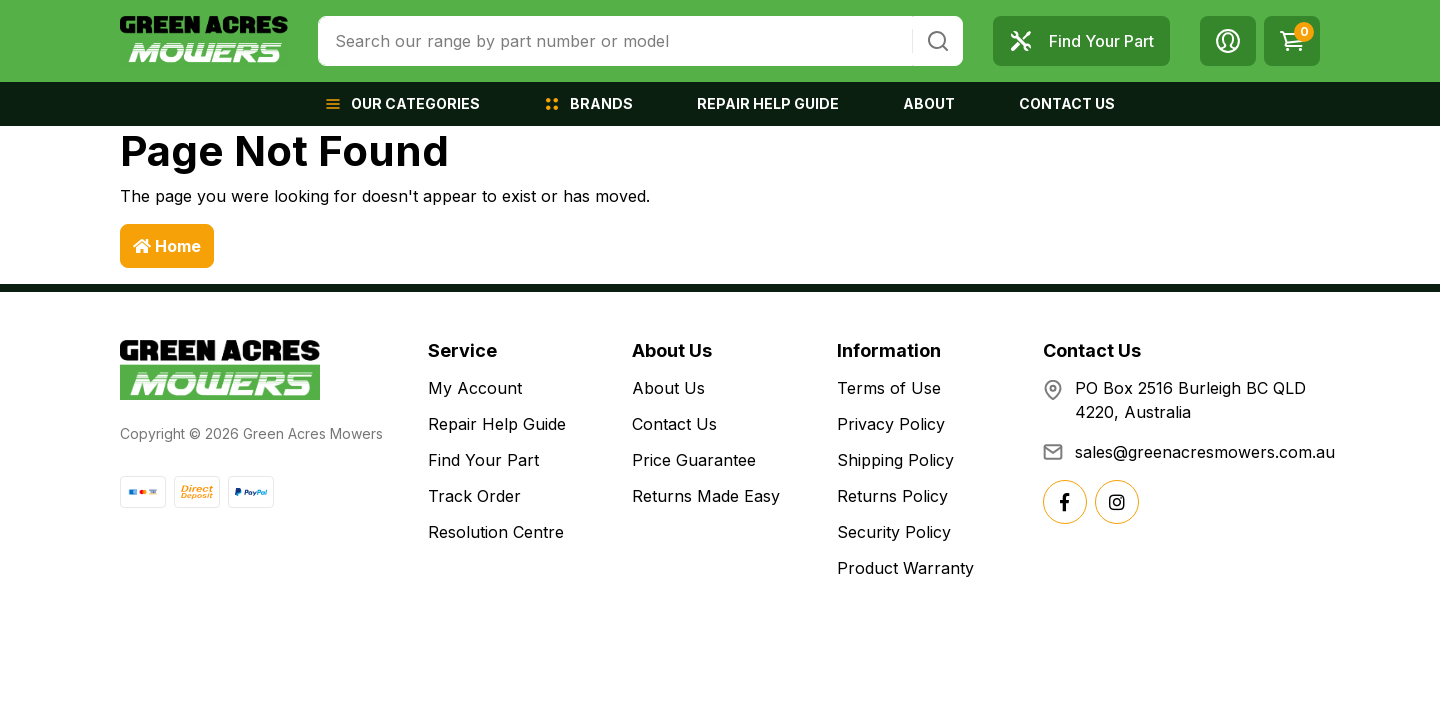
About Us (668, 388)
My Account (475, 388)
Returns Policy (892, 496)
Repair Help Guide (497, 424)
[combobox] (615, 41)
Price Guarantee (694, 460)
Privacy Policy (891, 424)
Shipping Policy (895, 460)
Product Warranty (905, 568)
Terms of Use (889, 388)
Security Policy (894, 532)
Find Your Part (483, 460)
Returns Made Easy (706, 496)
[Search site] (938, 41)
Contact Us (674, 424)
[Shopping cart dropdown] (1292, 41)
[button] (1228, 41)
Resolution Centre (496, 532)
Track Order (474, 496)
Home (167, 246)
